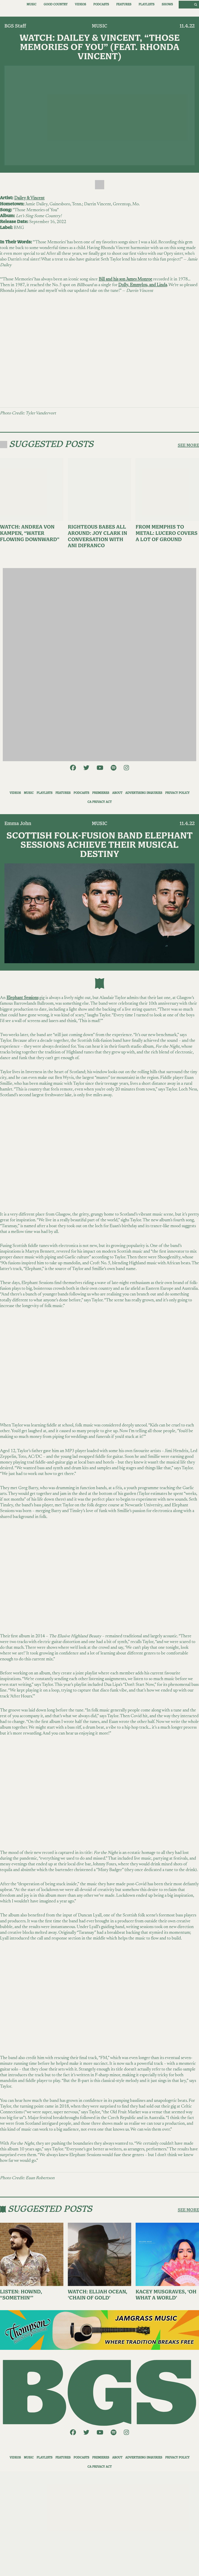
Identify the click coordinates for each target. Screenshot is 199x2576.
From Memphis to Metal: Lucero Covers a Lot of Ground (167, 533)
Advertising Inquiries (143, 793)
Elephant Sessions (22, 998)
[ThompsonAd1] (99, 2330)
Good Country (56, 4)
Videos (80, 4)
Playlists (146, 4)
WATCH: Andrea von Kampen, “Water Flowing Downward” (29, 533)
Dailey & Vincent (29, 198)
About (117, 793)
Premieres (100, 793)
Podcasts (101, 4)
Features (123, 4)
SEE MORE (188, 445)
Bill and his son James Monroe (125, 279)
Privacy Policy (177, 793)
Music (31, 4)
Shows (167, 4)
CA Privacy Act (99, 802)
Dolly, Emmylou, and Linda (142, 285)
